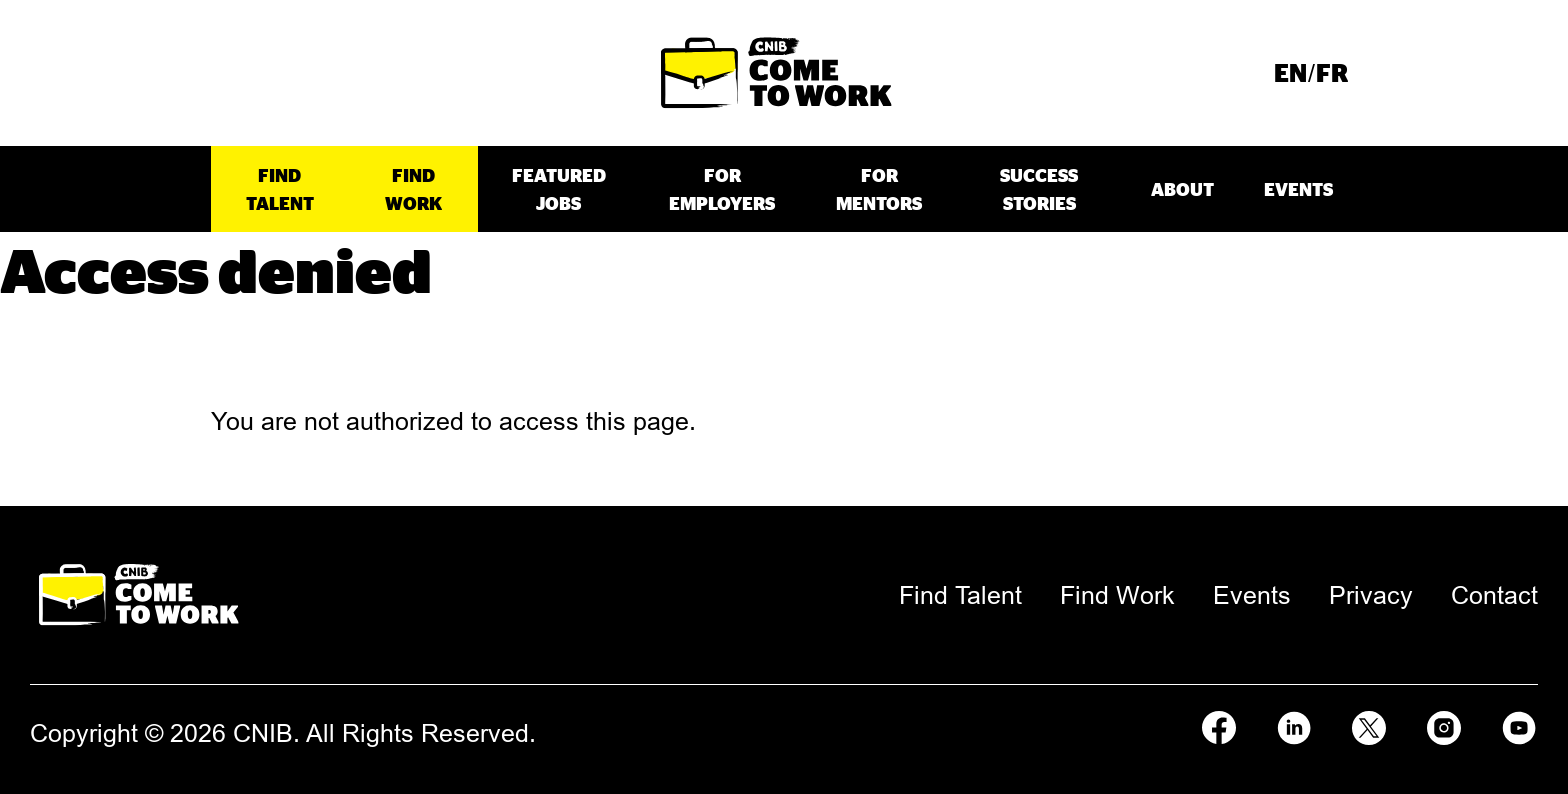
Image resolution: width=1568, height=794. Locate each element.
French (1332, 72)
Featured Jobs (559, 189)
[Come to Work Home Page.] (776, 73)
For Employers (722, 189)
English (1290, 72)
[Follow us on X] (1369, 725)
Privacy (1371, 595)
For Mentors (879, 189)
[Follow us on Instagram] (1444, 725)
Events (1298, 189)
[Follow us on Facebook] (1219, 725)
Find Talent (280, 189)
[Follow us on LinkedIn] (1294, 725)
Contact (1494, 595)
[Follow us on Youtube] (1519, 725)
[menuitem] (1290, 73)
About (1182, 189)
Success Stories (1039, 189)
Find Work (413, 189)
